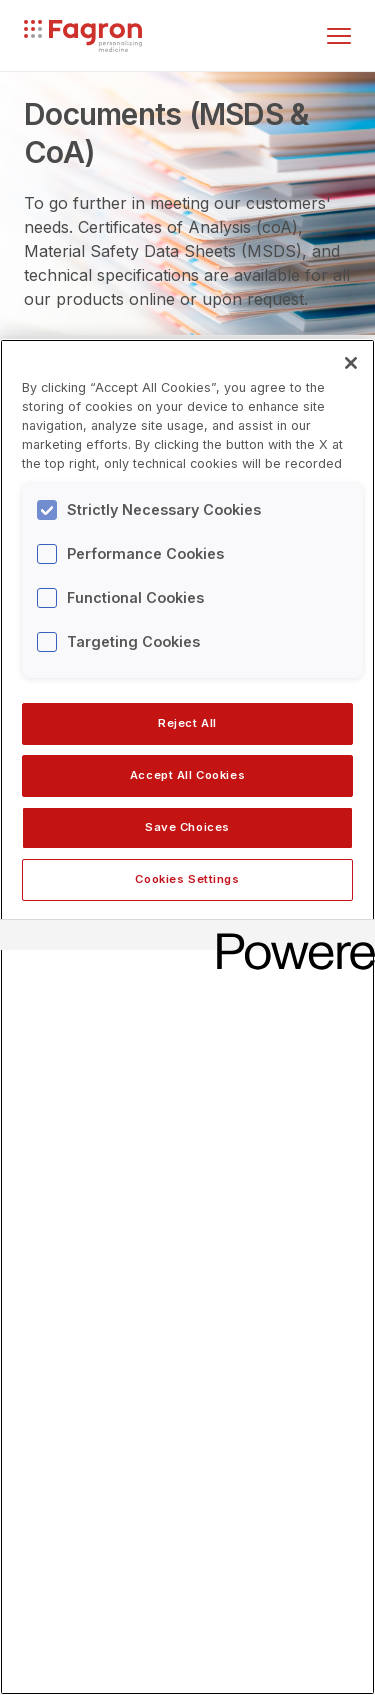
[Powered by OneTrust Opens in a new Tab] (289, 937)
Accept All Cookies (187, 775)
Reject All (187, 723)
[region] (187, 1017)
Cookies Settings (187, 879)
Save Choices (187, 827)
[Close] (351, 363)
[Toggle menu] (339, 36)
